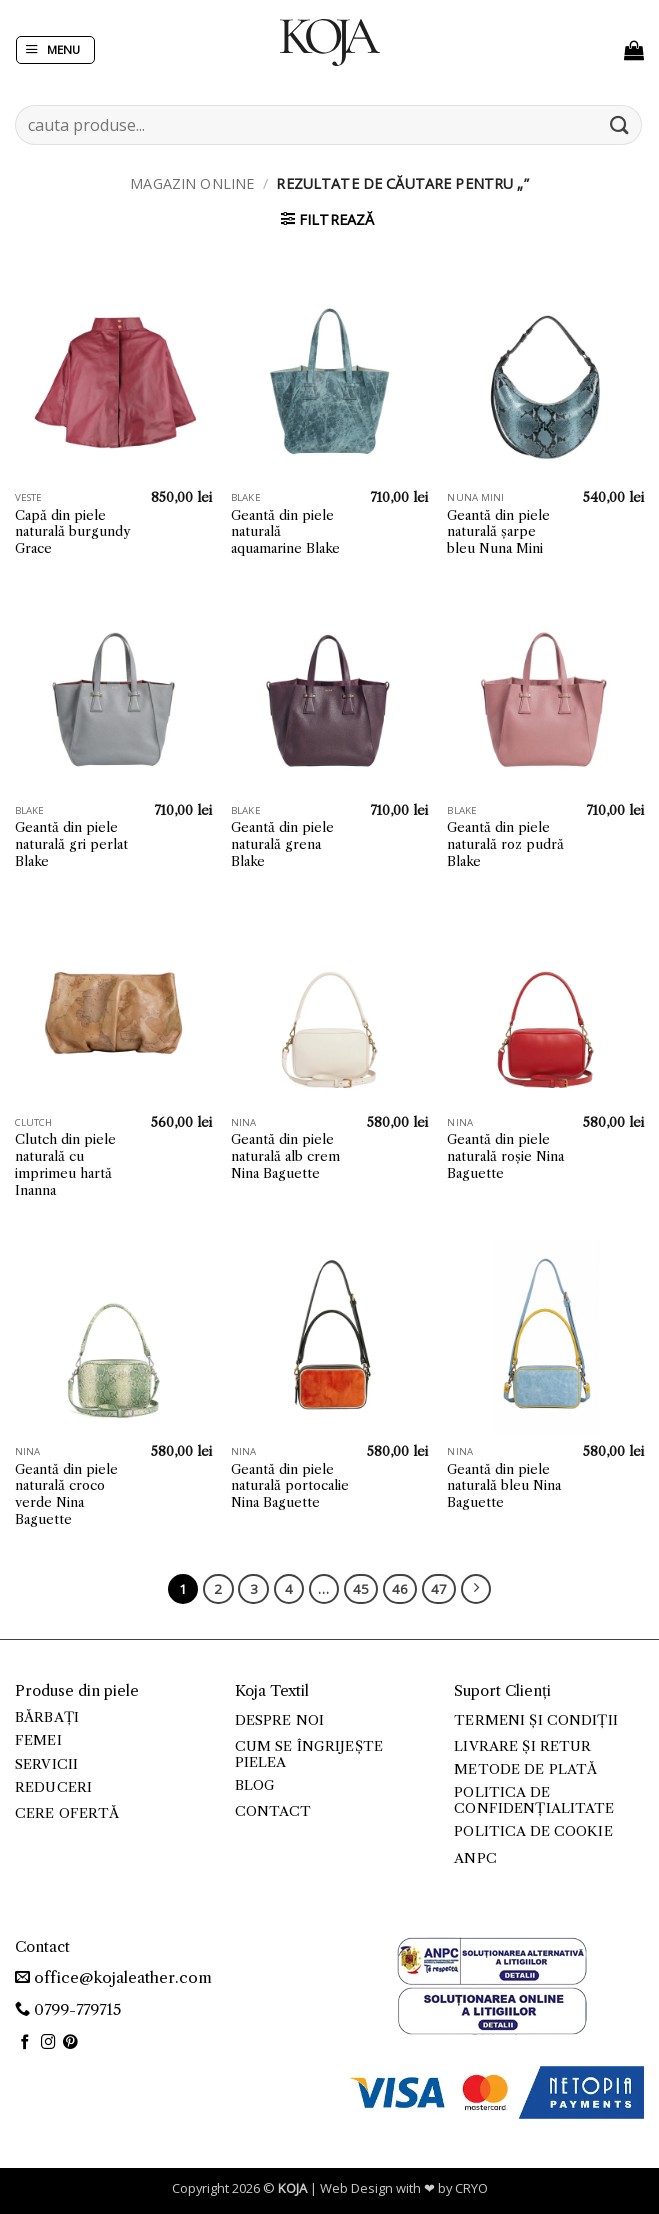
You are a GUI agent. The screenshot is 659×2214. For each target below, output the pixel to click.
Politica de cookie (533, 1831)
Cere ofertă (67, 1813)
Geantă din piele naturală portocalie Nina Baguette (290, 1486)
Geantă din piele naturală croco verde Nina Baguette (66, 1494)
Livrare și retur (522, 1746)
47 (439, 1589)
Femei (38, 1740)
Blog (255, 1785)
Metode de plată (525, 1769)
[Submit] (620, 124)
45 (361, 1589)
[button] (55, 50)
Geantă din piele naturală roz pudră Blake (505, 844)
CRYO (471, 2188)
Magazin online (192, 183)
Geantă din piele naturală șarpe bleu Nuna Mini (498, 532)
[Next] (476, 1589)
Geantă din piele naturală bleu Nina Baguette (504, 1486)
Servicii (46, 1764)
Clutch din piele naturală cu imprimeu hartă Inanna (65, 1164)
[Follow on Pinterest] (70, 2043)
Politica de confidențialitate (534, 1800)
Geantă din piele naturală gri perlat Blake (71, 844)
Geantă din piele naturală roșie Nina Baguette (505, 1156)
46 (400, 1589)
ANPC (475, 1858)
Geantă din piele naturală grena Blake (282, 844)
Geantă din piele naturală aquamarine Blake (285, 532)
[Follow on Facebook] (25, 2043)
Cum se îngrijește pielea (309, 1754)
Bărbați (47, 1717)
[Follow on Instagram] (48, 2043)
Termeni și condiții (536, 1720)
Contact (273, 1811)
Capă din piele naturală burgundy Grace (72, 532)
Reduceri (53, 1787)
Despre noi (279, 1720)
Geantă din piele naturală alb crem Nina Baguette (285, 1156)
